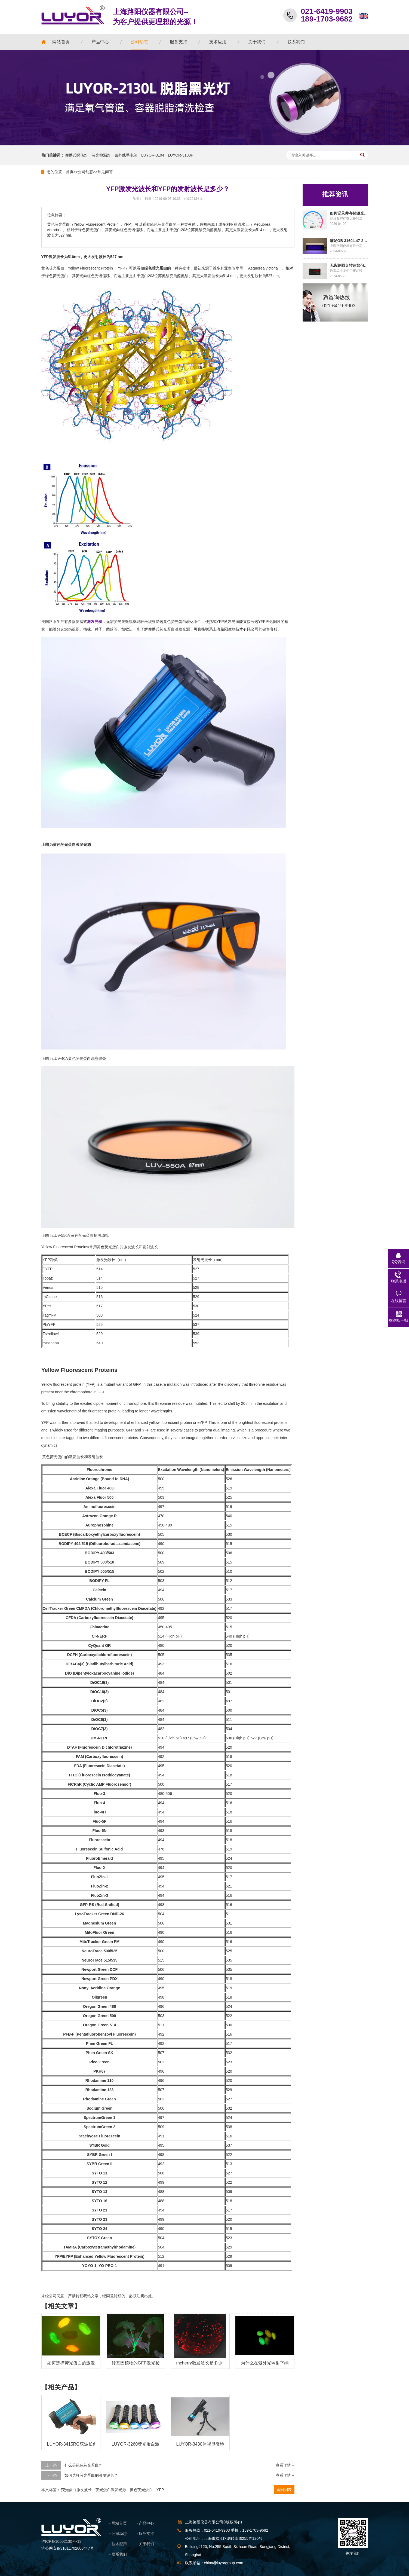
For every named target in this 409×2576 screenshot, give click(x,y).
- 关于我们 (145, 2544)
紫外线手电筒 (126, 155)
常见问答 (105, 172)
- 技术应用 (118, 2544)
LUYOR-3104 (152, 155)
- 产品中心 (145, 2523)
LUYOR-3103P (180, 155)
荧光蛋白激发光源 (111, 2490)
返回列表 (284, 2490)
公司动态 (85, 172)
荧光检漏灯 (101, 155)
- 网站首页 (118, 2523)
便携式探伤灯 (76, 155)
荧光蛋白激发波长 (76, 2490)
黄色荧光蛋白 (141, 2490)
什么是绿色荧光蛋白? (82, 2465)
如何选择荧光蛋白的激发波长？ (91, 2475)
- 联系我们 (118, 2554)
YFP (160, 2490)
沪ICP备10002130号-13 (61, 2541)
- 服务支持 (145, 2533)
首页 (69, 172)
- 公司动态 (118, 2533)
